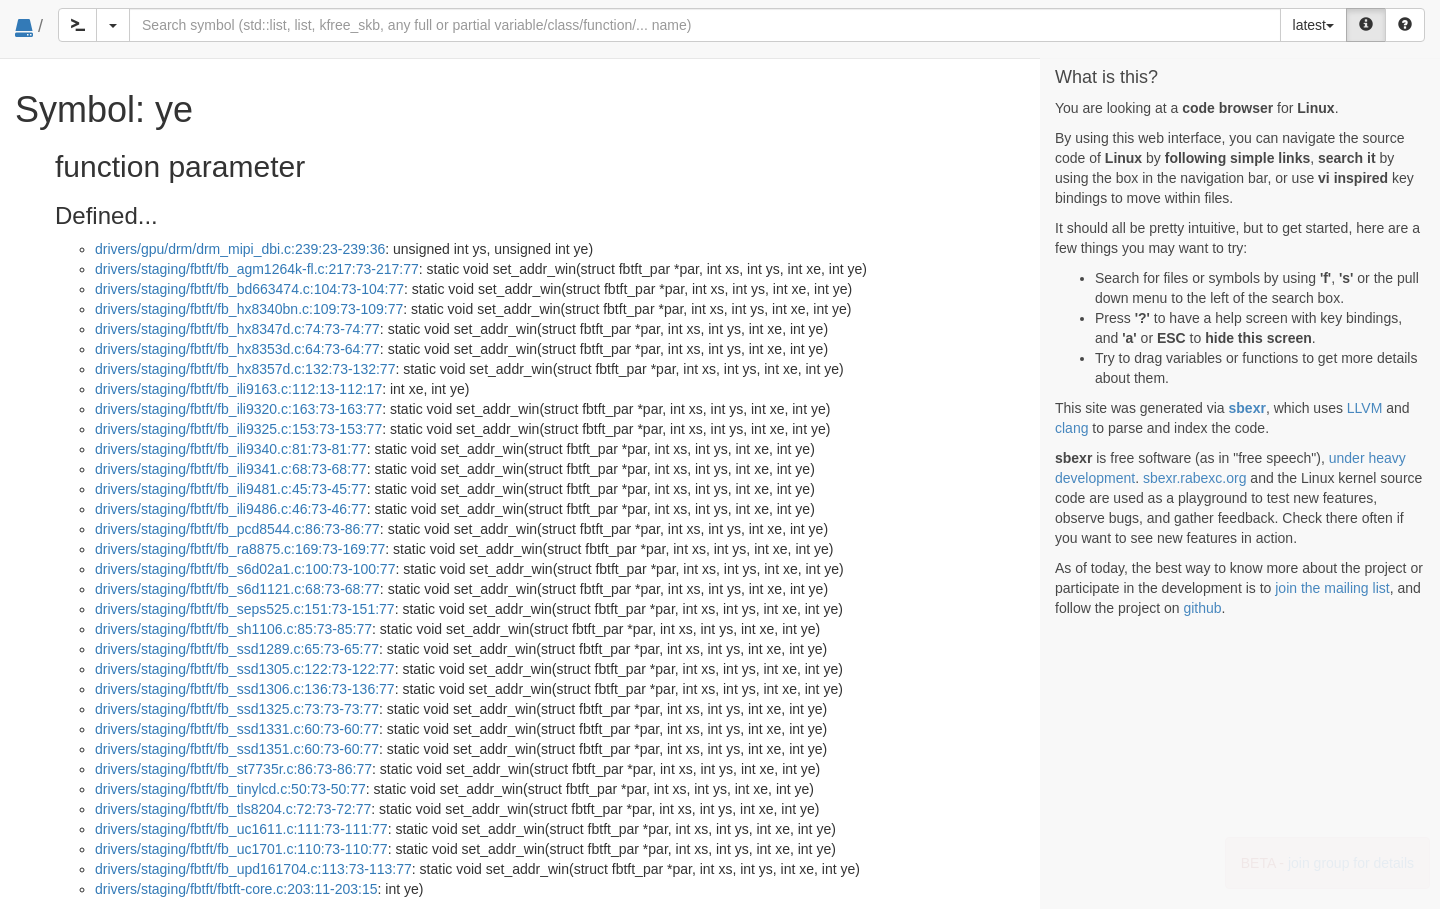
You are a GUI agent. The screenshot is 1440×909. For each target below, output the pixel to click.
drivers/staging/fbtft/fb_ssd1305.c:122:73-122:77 (245, 669)
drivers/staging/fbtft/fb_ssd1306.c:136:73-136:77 (245, 689)
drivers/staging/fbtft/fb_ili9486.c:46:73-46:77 (231, 509)
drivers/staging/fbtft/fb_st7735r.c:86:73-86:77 (233, 769)
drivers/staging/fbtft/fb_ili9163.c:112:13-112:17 (238, 389)
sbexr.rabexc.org (1195, 478)
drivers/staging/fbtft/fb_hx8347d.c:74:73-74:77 (237, 329)
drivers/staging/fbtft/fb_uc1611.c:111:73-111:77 (241, 829)
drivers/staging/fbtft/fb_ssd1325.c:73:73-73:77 (237, 709)
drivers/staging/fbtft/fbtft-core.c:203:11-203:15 (236, 889)
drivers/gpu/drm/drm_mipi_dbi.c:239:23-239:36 (240, 249)
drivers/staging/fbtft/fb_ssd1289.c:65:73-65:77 (237, 649)
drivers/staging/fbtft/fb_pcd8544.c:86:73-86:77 (237, 529)
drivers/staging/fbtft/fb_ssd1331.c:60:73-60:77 (237, 729)
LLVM (1365, 408)
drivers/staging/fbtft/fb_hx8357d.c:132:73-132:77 (245, 369)
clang (1071, 428)
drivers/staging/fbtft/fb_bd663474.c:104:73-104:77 (249, 289)
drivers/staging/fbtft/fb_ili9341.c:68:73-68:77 (231, 469)
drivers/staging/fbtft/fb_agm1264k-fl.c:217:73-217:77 (257, 269)
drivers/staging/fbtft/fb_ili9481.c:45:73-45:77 (231, 489)
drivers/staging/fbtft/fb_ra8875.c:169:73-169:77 (240, 549)
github (1202, 608)
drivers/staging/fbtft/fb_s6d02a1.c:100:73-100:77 (245, 569)
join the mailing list (1332, 588)
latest (1313, 25)
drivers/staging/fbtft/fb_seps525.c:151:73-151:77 (245, 609)
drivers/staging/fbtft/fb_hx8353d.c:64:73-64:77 (237, 349)
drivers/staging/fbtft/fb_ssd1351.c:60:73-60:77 (237, 749)
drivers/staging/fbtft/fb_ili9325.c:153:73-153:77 (238, 429)
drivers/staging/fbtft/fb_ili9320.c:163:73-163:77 (238, 409)
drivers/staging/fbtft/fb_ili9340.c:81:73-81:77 (231, 449)
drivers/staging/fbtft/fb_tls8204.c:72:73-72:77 (233, 809)
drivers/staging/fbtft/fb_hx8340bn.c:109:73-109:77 (249, 309)
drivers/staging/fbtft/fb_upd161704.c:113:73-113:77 (253, 869)
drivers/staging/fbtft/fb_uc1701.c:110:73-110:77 (241, 849)
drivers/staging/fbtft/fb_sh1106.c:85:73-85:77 (233, 629)
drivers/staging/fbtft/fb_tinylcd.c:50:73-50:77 (230, 789)
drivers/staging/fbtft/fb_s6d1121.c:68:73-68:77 (237, 589)
